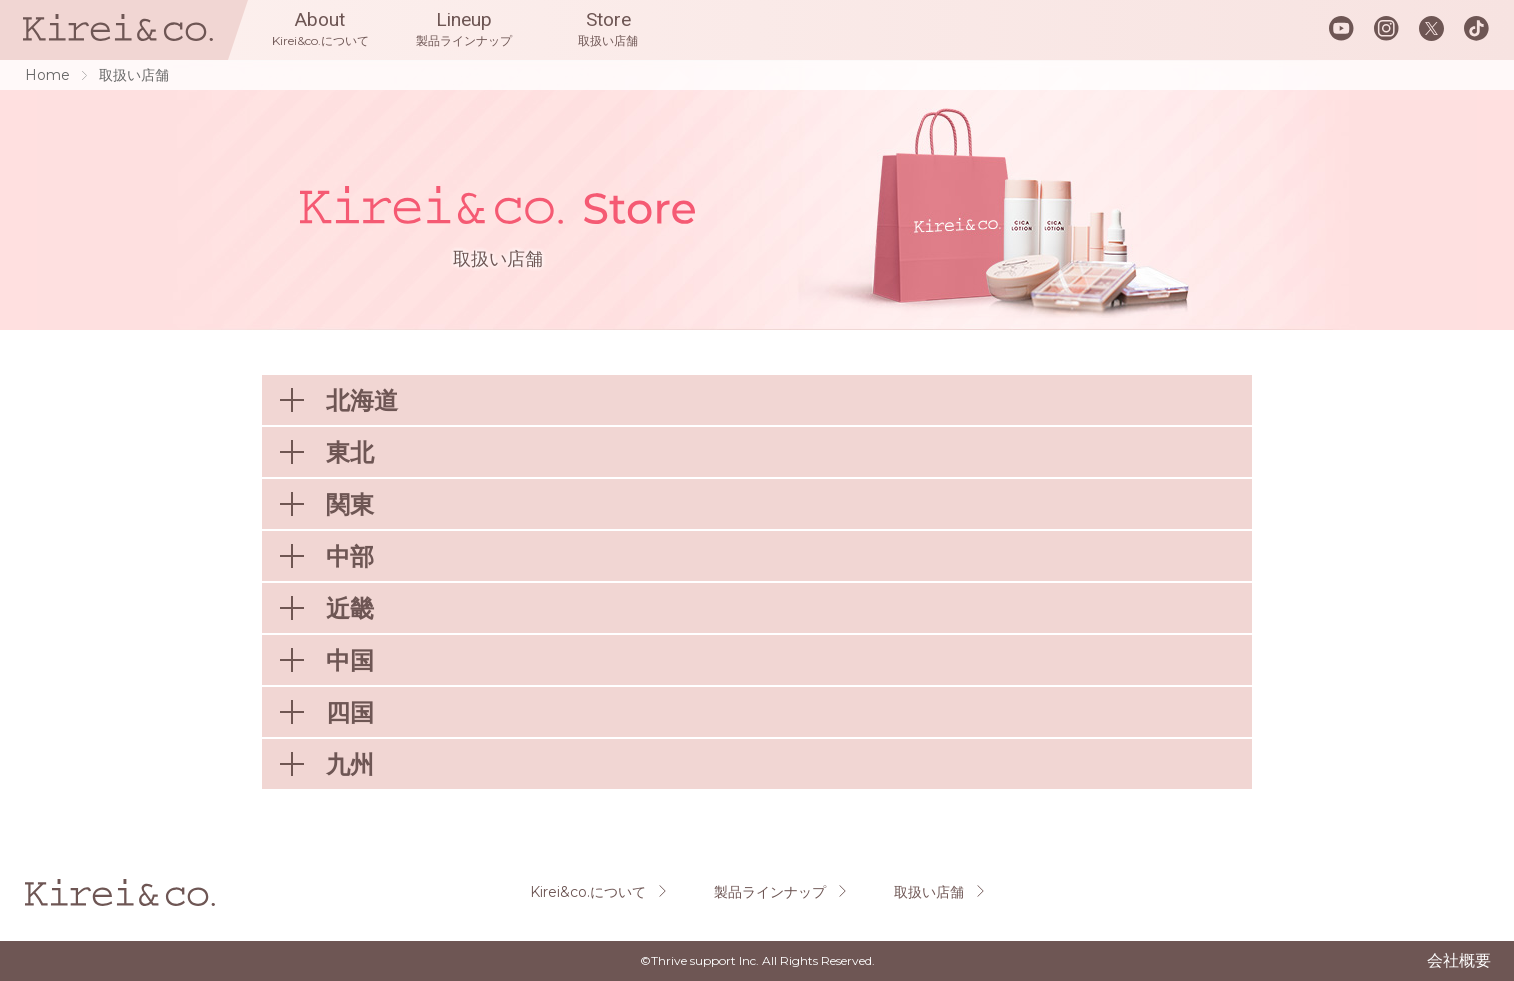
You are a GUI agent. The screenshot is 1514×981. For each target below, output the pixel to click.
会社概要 (1459, 960)
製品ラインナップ (770, 892)
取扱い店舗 (929, 892)
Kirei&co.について (588, 892)
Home (47, 75)
